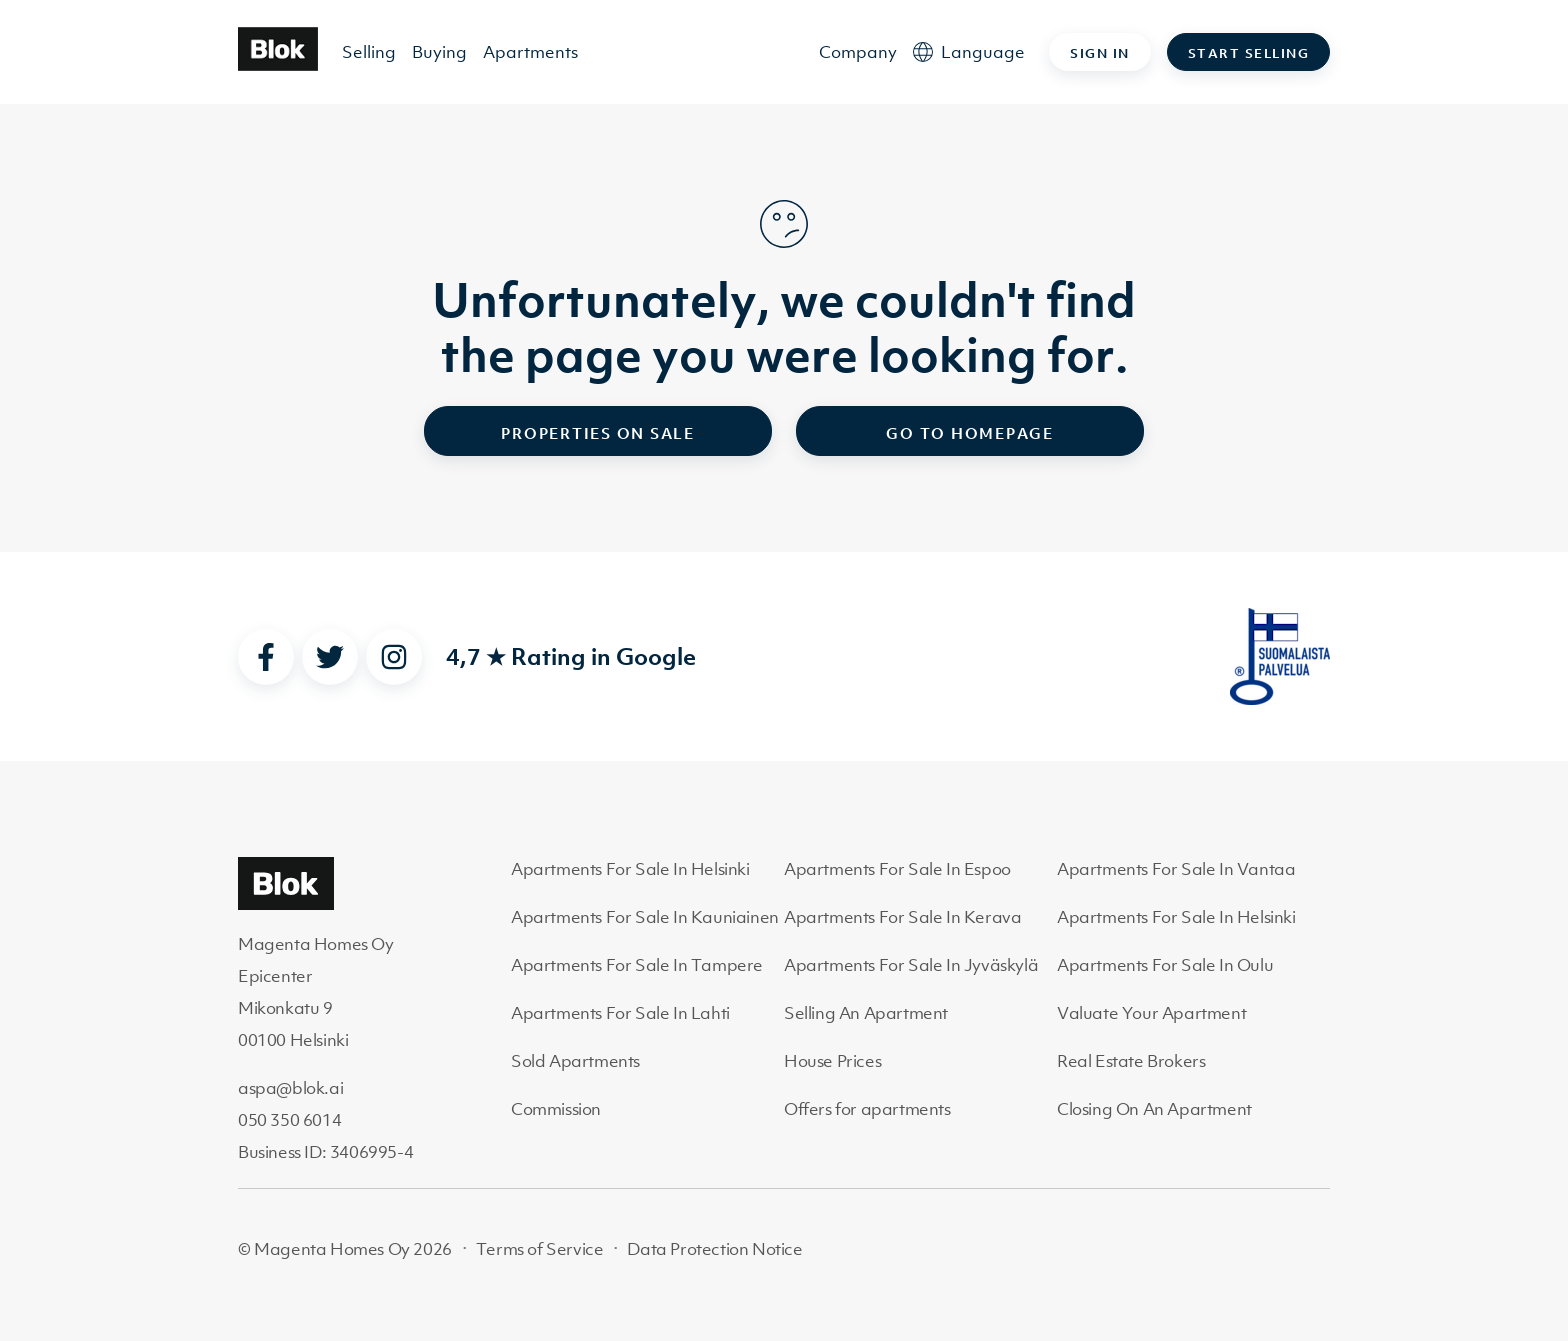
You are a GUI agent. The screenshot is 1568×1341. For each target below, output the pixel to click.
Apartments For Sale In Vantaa (1176, 869)
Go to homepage (970, 433)
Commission (556, 1109)
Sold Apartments (575, 1061)
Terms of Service (540, 1249)
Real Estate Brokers (1131, 1061)
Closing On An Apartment (1154, 1109)
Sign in (1100, 53)
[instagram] (394, 657)
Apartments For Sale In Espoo (897, 869)
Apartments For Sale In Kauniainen (645, 917)
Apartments (530, 52)
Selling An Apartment (866, 1013)
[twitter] (330, 657)
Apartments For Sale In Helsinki (630, 869)
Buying (439, 52)
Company (858, 52)
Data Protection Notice (714, 1249)
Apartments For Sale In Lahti (620, 1013)
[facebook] (266, 657)
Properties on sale (598, 433)
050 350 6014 (289, 1120)
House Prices (832, 1061)
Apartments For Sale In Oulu (1165, 965)
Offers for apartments (867, 1109)
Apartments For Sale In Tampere (637, 965)
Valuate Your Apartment (1151, 1013)
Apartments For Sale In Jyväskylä (911, 965)
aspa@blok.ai (290, 1088)
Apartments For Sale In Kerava (902, 917)
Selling (369, 52)
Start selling (1249, 53)
